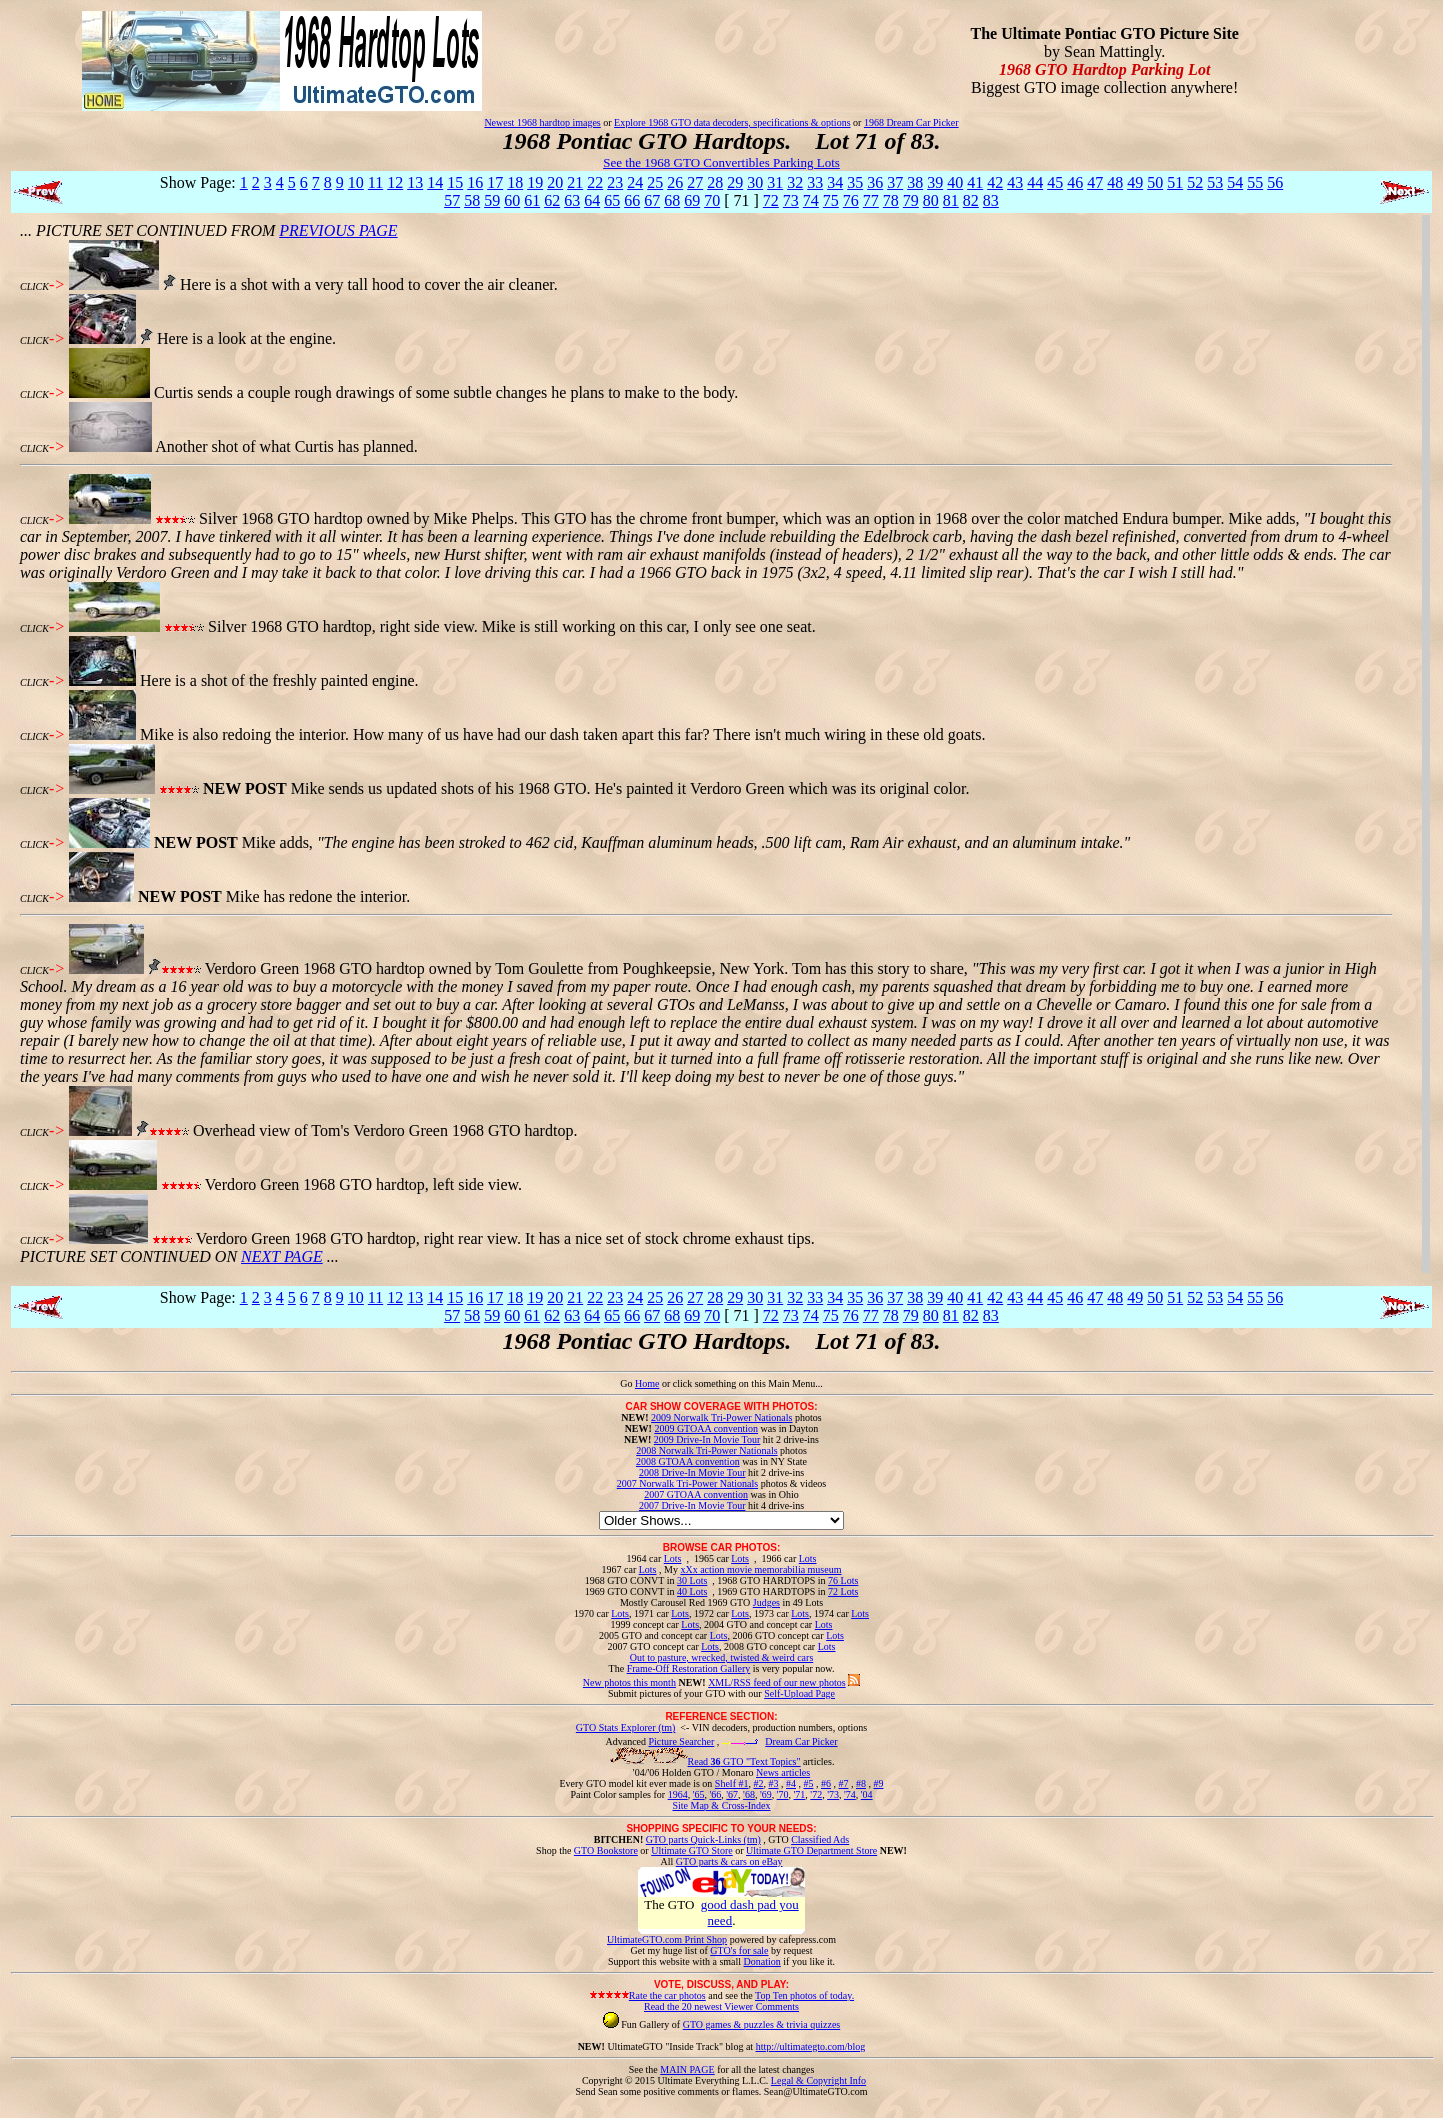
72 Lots (843, 1591)
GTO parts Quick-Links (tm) (703, 1839)
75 (831, 200)
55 (1255, 182)
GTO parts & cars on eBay (729, 1861)
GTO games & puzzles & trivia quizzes (762, 2024)
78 (891, 200)
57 (452, 200)
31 (775, 182)
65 (612, 200)
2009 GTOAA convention (706, 1428)
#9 (878, 1783)
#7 (843, 1783)
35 (855, 182)
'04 (867, 1794)
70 (712, 200)
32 (795, 182)
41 (975, 182)
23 (615, 182)
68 (672, 200)
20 (555, 182)
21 (575, 182)
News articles (783, 1772)
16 (475, 182)
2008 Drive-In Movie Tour (692, 1472)
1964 (678, 1794)
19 (535, 182)
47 (1095, 182)
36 (875, 182)
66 (632, 200)
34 (835, 182)
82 (971, 200)
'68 (749, 1794)
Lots (673, 1558)
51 (1175, 182)
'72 (816, 1794)
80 (931, 200)
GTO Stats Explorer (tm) (626, 1727)
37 (895, 182)
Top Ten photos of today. (804, 1995)
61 (532, 200)
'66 (715, 1794)
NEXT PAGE (282, 1256)
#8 (861, 1783)
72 (771, 200)
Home (647, 1383)
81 (951, 200)
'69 (766, 1794)
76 (851, 200)
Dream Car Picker (801, 1741)
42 (995, 182)
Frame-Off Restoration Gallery (689, 1668)
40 (955, 182)
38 (915, 182)
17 (495, 182)
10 (356, 182)
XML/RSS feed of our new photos (777, 1682)
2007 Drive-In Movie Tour (692, 1505)
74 (811, 200)
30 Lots (692, 1580)
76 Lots (843, 1580)
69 (692, 200)
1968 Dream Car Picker (911, 122)
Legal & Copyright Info (818, 2080)
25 (655, 182)
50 (1155, 182)
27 (695, 182)
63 (572, 200)
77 (871, 200)
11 (375, 182)
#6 (826, 1783)
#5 (808, 1783)
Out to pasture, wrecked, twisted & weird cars (722, 1657)
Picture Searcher (682, 1741)
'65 (699, 1794)
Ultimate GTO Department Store (811, 1850)
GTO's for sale (739, 1950)
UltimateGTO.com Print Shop (667, 1939)
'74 (850, 1794)
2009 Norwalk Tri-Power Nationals (721, 1417)
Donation (762, 1961)
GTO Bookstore (606, 1850)
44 (1035, 182)
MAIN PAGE (687, 2069)
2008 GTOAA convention (688, 1461)
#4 (791, 1783)
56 (1275, 182)
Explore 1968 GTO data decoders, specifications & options (732, 122)
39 (935, 182)
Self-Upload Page (799, 1693)
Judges (766, 1602)
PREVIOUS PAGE (338, 230)
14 (435, 182)
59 (492, 200)
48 (1115, 182)
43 (1015, 182)
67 (652, 200)
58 (472, 200)
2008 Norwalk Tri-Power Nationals (706, 1450)
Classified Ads (820, 1839)
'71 (800, 1794)
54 (1235, 182)
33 (815, 182)
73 (791, 200)
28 (715, 182)
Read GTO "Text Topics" (744, 1761)
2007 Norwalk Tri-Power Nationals (687, 1483)
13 (415, 182)
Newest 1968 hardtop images (542, 122)
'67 (732, 1794)
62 (552, 200)
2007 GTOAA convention (696, 1494)
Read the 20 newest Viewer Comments (721, 2006)
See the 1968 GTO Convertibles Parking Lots (721, 162)
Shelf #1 (732, 1783)
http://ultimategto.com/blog (811, 2046)
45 (1055, 182)
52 (1195, 182)
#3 (773, 1783)
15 (455, 182)
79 (911, 200)
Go (627, 1383)
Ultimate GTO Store (691, 1850)
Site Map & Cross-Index (721, 1809)
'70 (783, 1794)
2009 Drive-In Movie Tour (707, 1439)
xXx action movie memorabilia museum (760, 1569)
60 (512, 200)
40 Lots (692, 1591)
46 (1075, 182)
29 (735, 182)
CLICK (34, 286)
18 (515, 182)
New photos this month (629, 1682)
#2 (758, 1783)
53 (1215, 182)
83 (991, 200)
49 (1135, 182)
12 (395, 182)
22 (595, 182)
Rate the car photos (667, 1995)
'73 (833, 1794)
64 (592, 200)
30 (755, 182)
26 (675, 182)
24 (635, 182)
